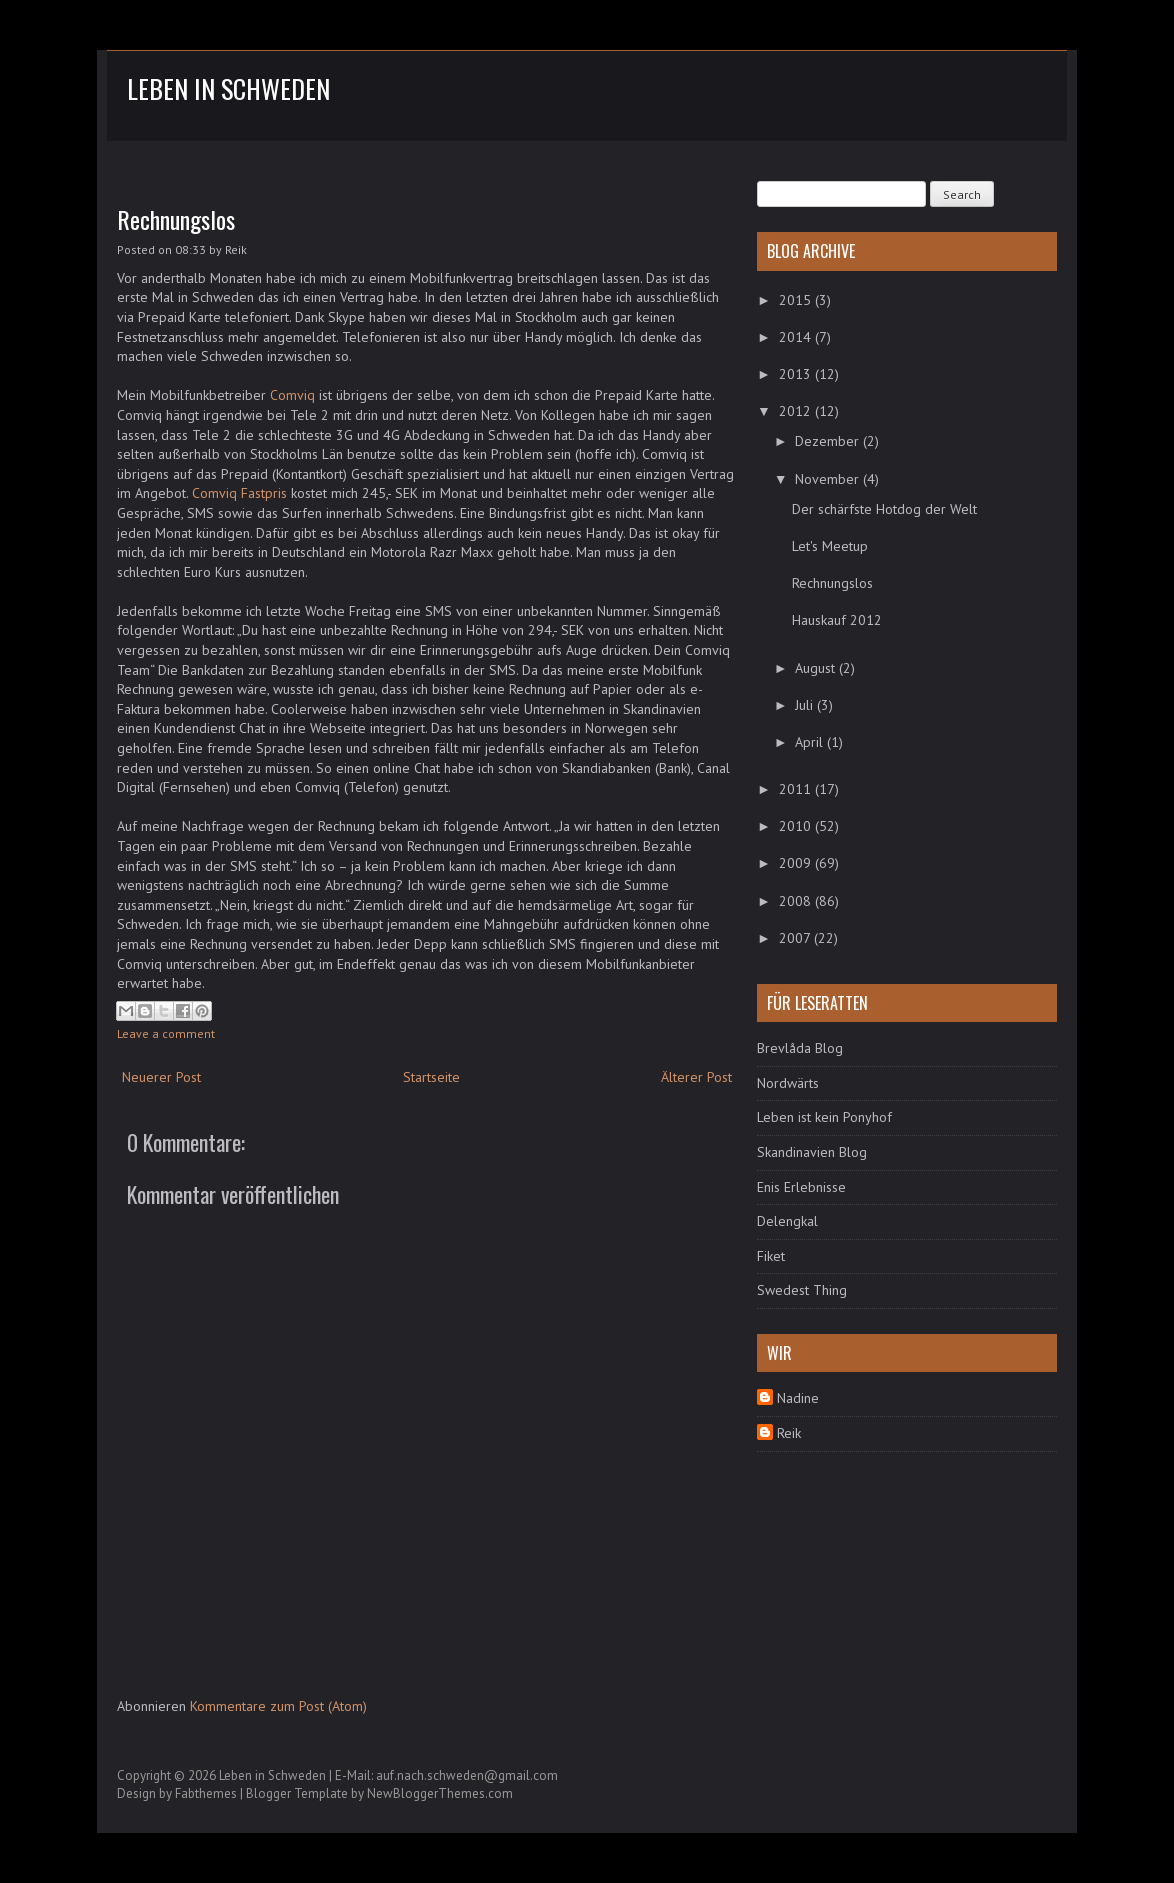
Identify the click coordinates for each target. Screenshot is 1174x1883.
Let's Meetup (830, 546)
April (811, 742)
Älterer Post (696, 1077)
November (829, 479)
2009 (797, 863)
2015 (797, 300)
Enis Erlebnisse (801, 1187)
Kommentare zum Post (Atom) (278, 1706)
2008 (797, 901)
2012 (797, 411)
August (817, 668)
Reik (789, 1433)
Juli (806, 705)
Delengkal (787, 1221)
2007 (796, 938)
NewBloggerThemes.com (440, 1793)
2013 (797, 374)
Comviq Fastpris (239, 493)
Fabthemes (206, 1793)
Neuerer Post (161, 1077)
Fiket (771, 1256)
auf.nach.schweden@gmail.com (467, 1775)
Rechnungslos (176, 219)
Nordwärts (788, 1083)
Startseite (431, 1077)
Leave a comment (166, 1033)
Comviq (292, 395)
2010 (797, 826)
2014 (797, 337)
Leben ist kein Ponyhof (824, 1117)
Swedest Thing (802, 1290)
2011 (797, 789)
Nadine (798, 1398)
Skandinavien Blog (812, 1152)
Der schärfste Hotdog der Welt (884, 509)
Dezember (829, 441)
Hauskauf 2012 (837, 620)
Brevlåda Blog (800, 1048)
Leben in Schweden (228, 88)
